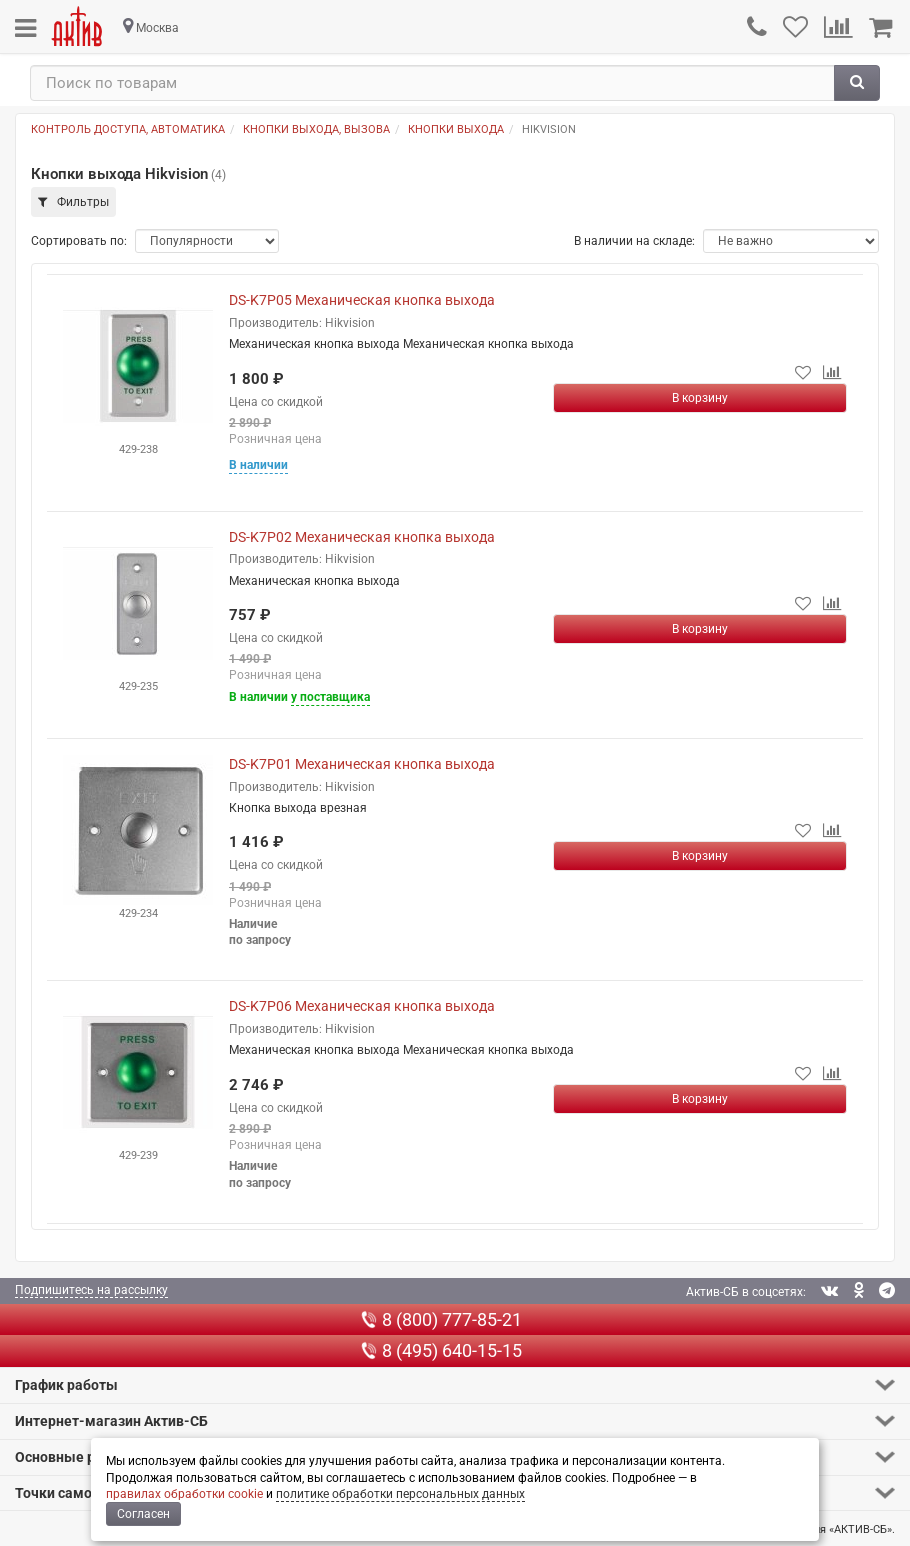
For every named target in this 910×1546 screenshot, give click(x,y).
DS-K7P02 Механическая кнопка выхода (362, 537)
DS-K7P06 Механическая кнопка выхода (362, 1006)
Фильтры (73, 202)
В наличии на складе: (634, 241)
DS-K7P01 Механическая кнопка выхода (362, 764)
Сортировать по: (79, 241)
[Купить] (700, 398)
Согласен (143, 1514)
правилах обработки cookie (184, 1494)
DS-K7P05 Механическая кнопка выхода (362, 300)
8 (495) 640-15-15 (441, 1350)
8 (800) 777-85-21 (441, 1319)
